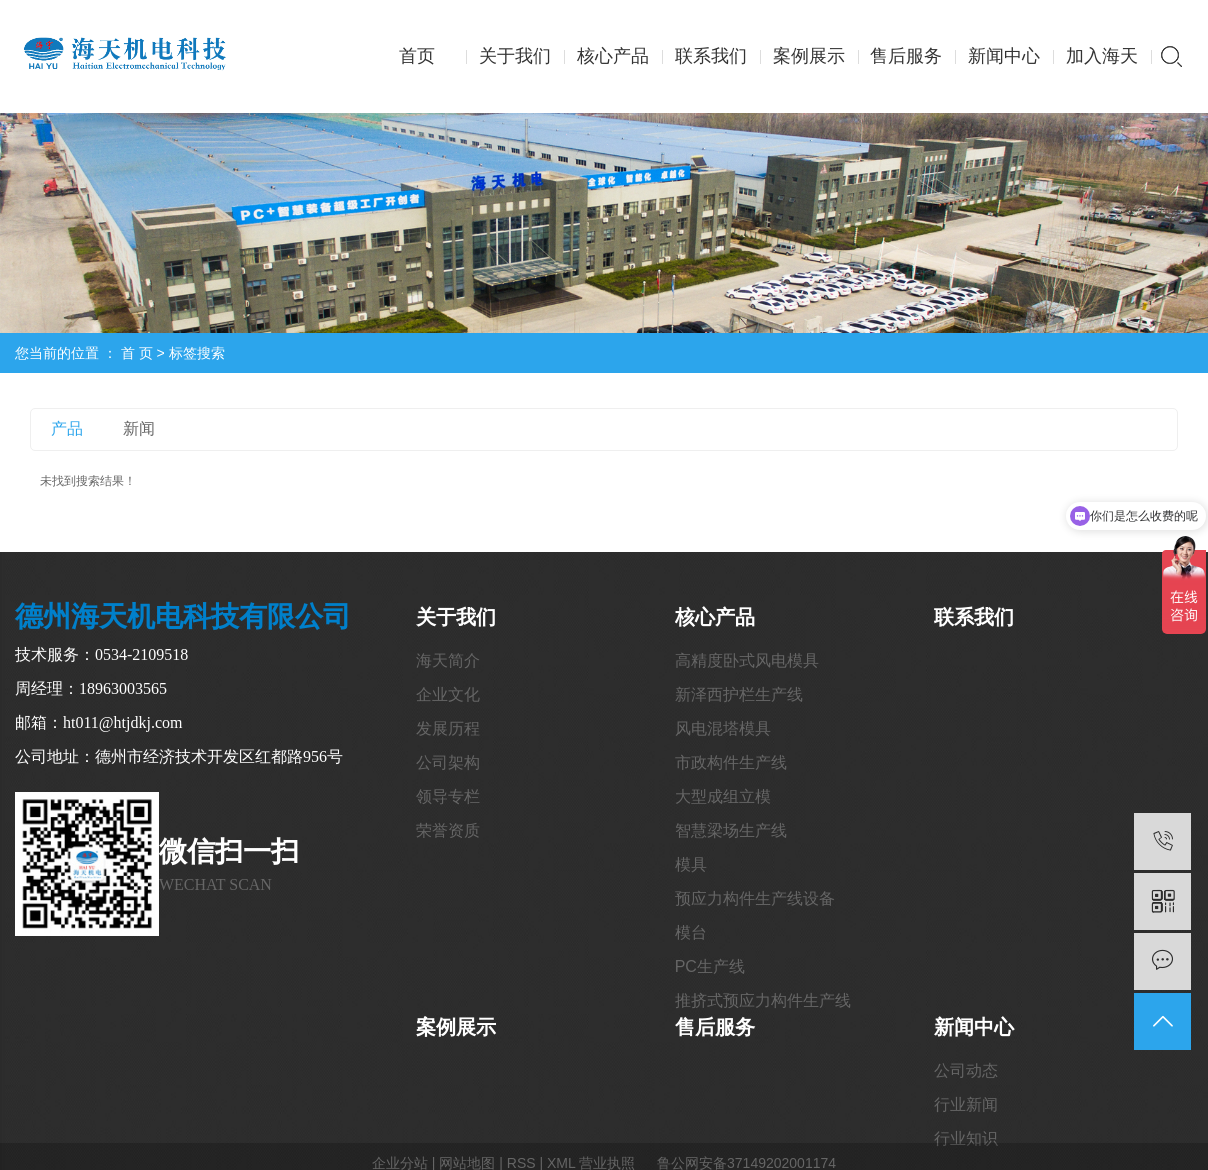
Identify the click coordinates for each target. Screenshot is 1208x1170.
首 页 (137, 353)
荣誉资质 (448, 830)
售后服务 (906, 56)
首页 (417, 56)
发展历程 (448, 728)
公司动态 (966, 1070)
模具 (691, 864)
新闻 (139, 428)
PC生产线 (710, 966)
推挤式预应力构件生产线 (763, 1000)
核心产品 (613, 56)
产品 (67, 428)
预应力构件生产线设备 (755, 898)
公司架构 (448, 762)
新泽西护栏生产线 (739, 694)
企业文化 (448, 694)
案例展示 (809, 56)
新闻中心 (1004, 56)
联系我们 (711, 56)
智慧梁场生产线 (731, 830)
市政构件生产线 (731, 762)
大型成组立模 (723, 796)
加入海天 (1102, 56)
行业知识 (966, 1138)
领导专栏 (448, 796)
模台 (691, 932)
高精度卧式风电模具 (747, 660)
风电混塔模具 (723, 728)
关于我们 (515, 56)
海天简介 (448, 660)
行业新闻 (966, 1104)
